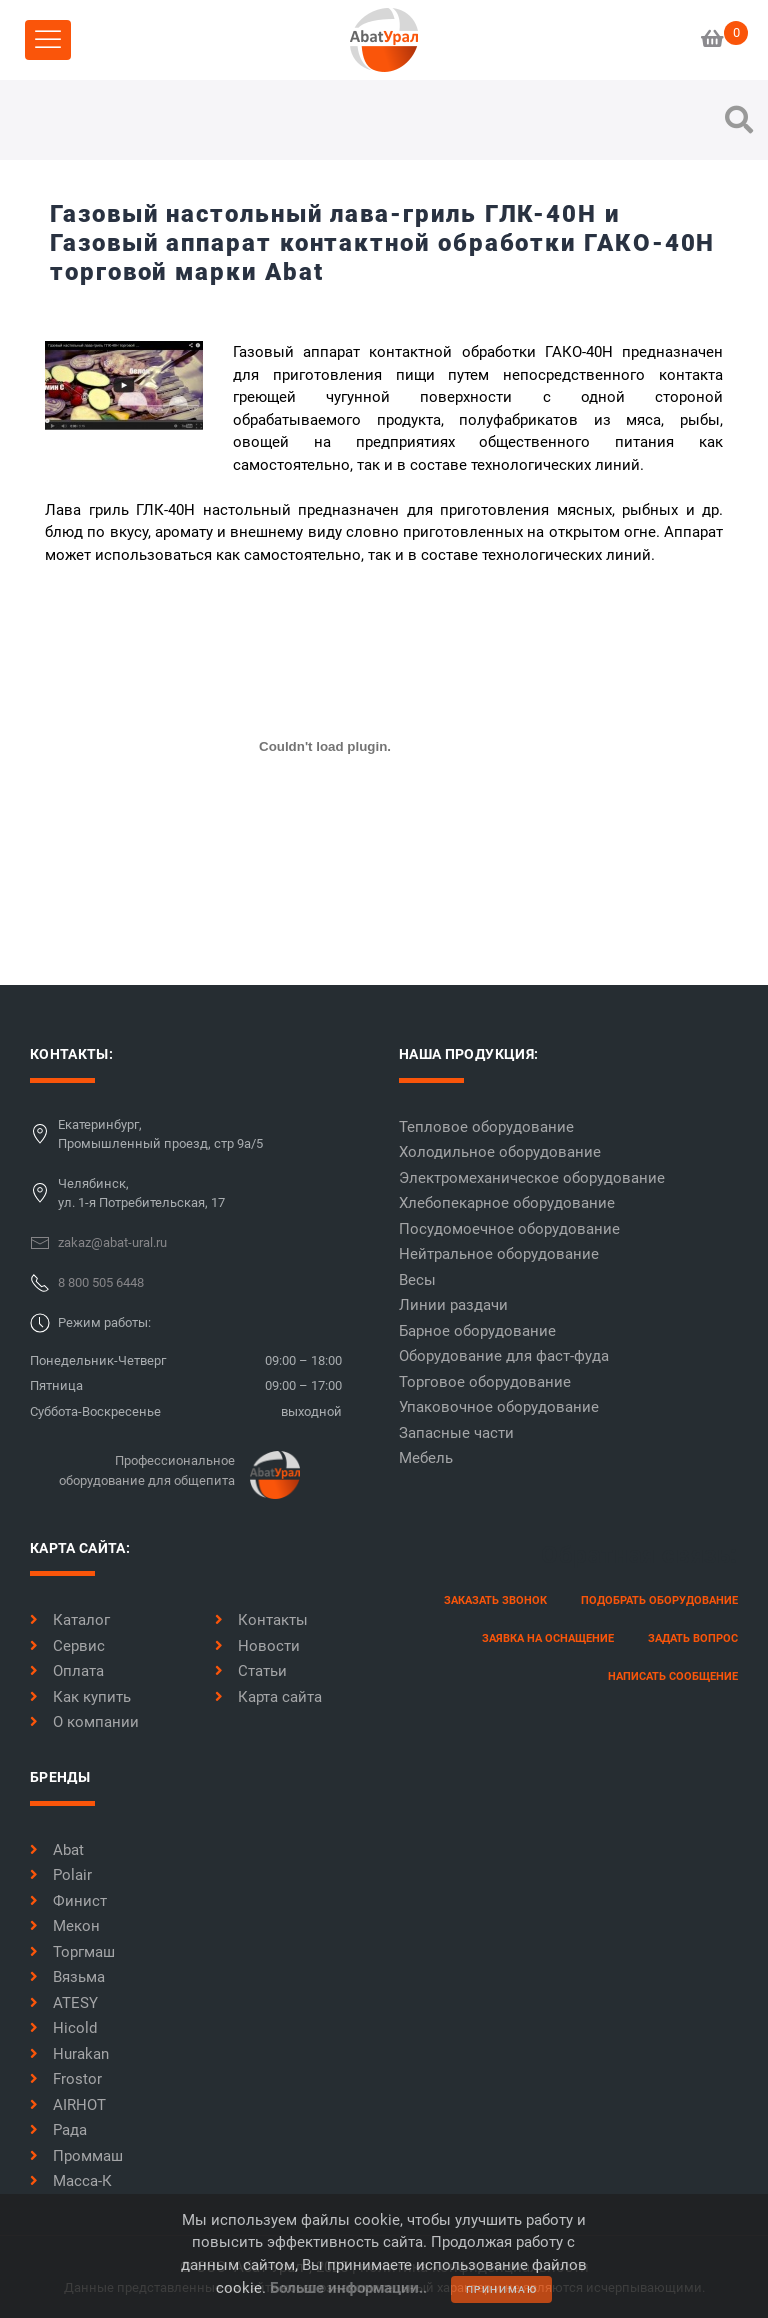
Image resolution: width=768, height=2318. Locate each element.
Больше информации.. (348, 2288)
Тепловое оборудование (486, 1127)
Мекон (65, 1926)
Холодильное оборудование (500, 1152)
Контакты (261, 1620)
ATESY (64, 2003)
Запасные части (456, 1433)
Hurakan (69, 2054)
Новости (257, 1646)
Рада (58, 2130)
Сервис (67, 1646)
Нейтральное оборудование (499, 1254)
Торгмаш (72, 1952)
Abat (57, 1850)
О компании (84, 1722)
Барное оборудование (477, 1331)
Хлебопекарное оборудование (507, 1203)
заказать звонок (495, 1600)
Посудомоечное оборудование (509, 1229)
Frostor (66, 2079)
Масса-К (71, 2181)
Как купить (80, 1697)
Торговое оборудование (485, 1382)
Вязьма (67, 1977)
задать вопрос (693, 1638)
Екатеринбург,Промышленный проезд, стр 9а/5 (160, 1134)
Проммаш (76, 2156)
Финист (68, 1901)
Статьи (251, 1671)
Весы (417, 1280)
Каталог (70, 1620)
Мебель (426, 1458)
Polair (61, 1875)
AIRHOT (68, 2105)
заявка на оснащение (548, 1638)
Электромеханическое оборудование (532, 1178)
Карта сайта (268, 1697)
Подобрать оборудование (659, 1600)
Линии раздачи (453, 1305)
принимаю (502, 2289)
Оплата (67, 1671)
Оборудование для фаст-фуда (504, 1356)
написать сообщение (673, 1676)
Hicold (63, 2028)
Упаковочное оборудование (499, 1407)
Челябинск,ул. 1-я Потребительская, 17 (141, 1193)
